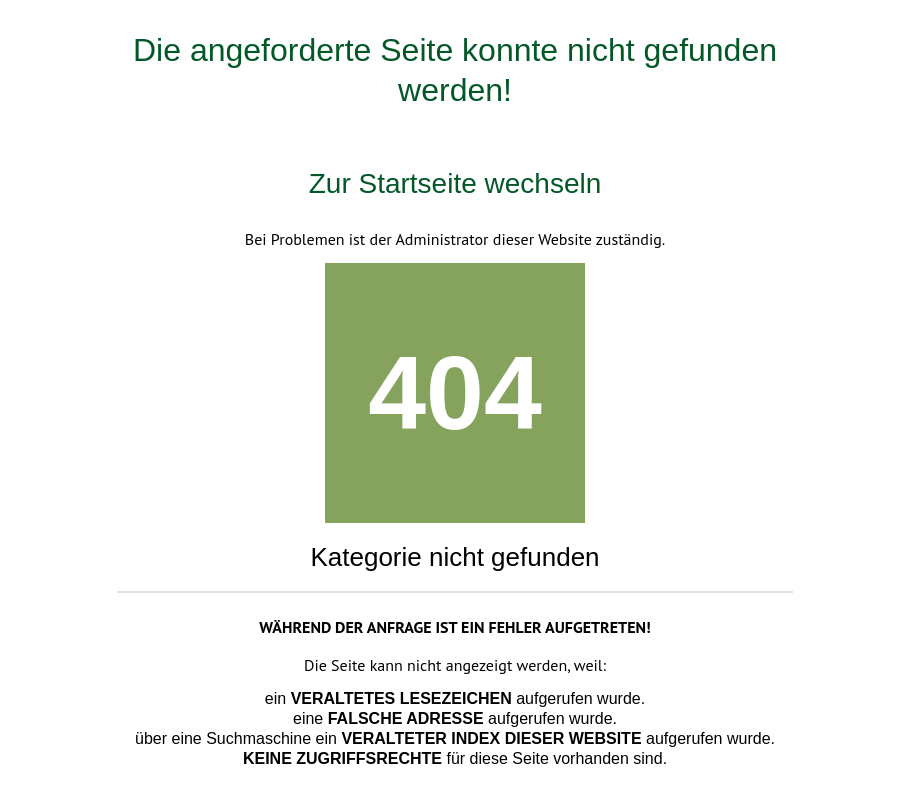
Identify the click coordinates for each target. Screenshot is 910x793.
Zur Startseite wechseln (455, 183)
